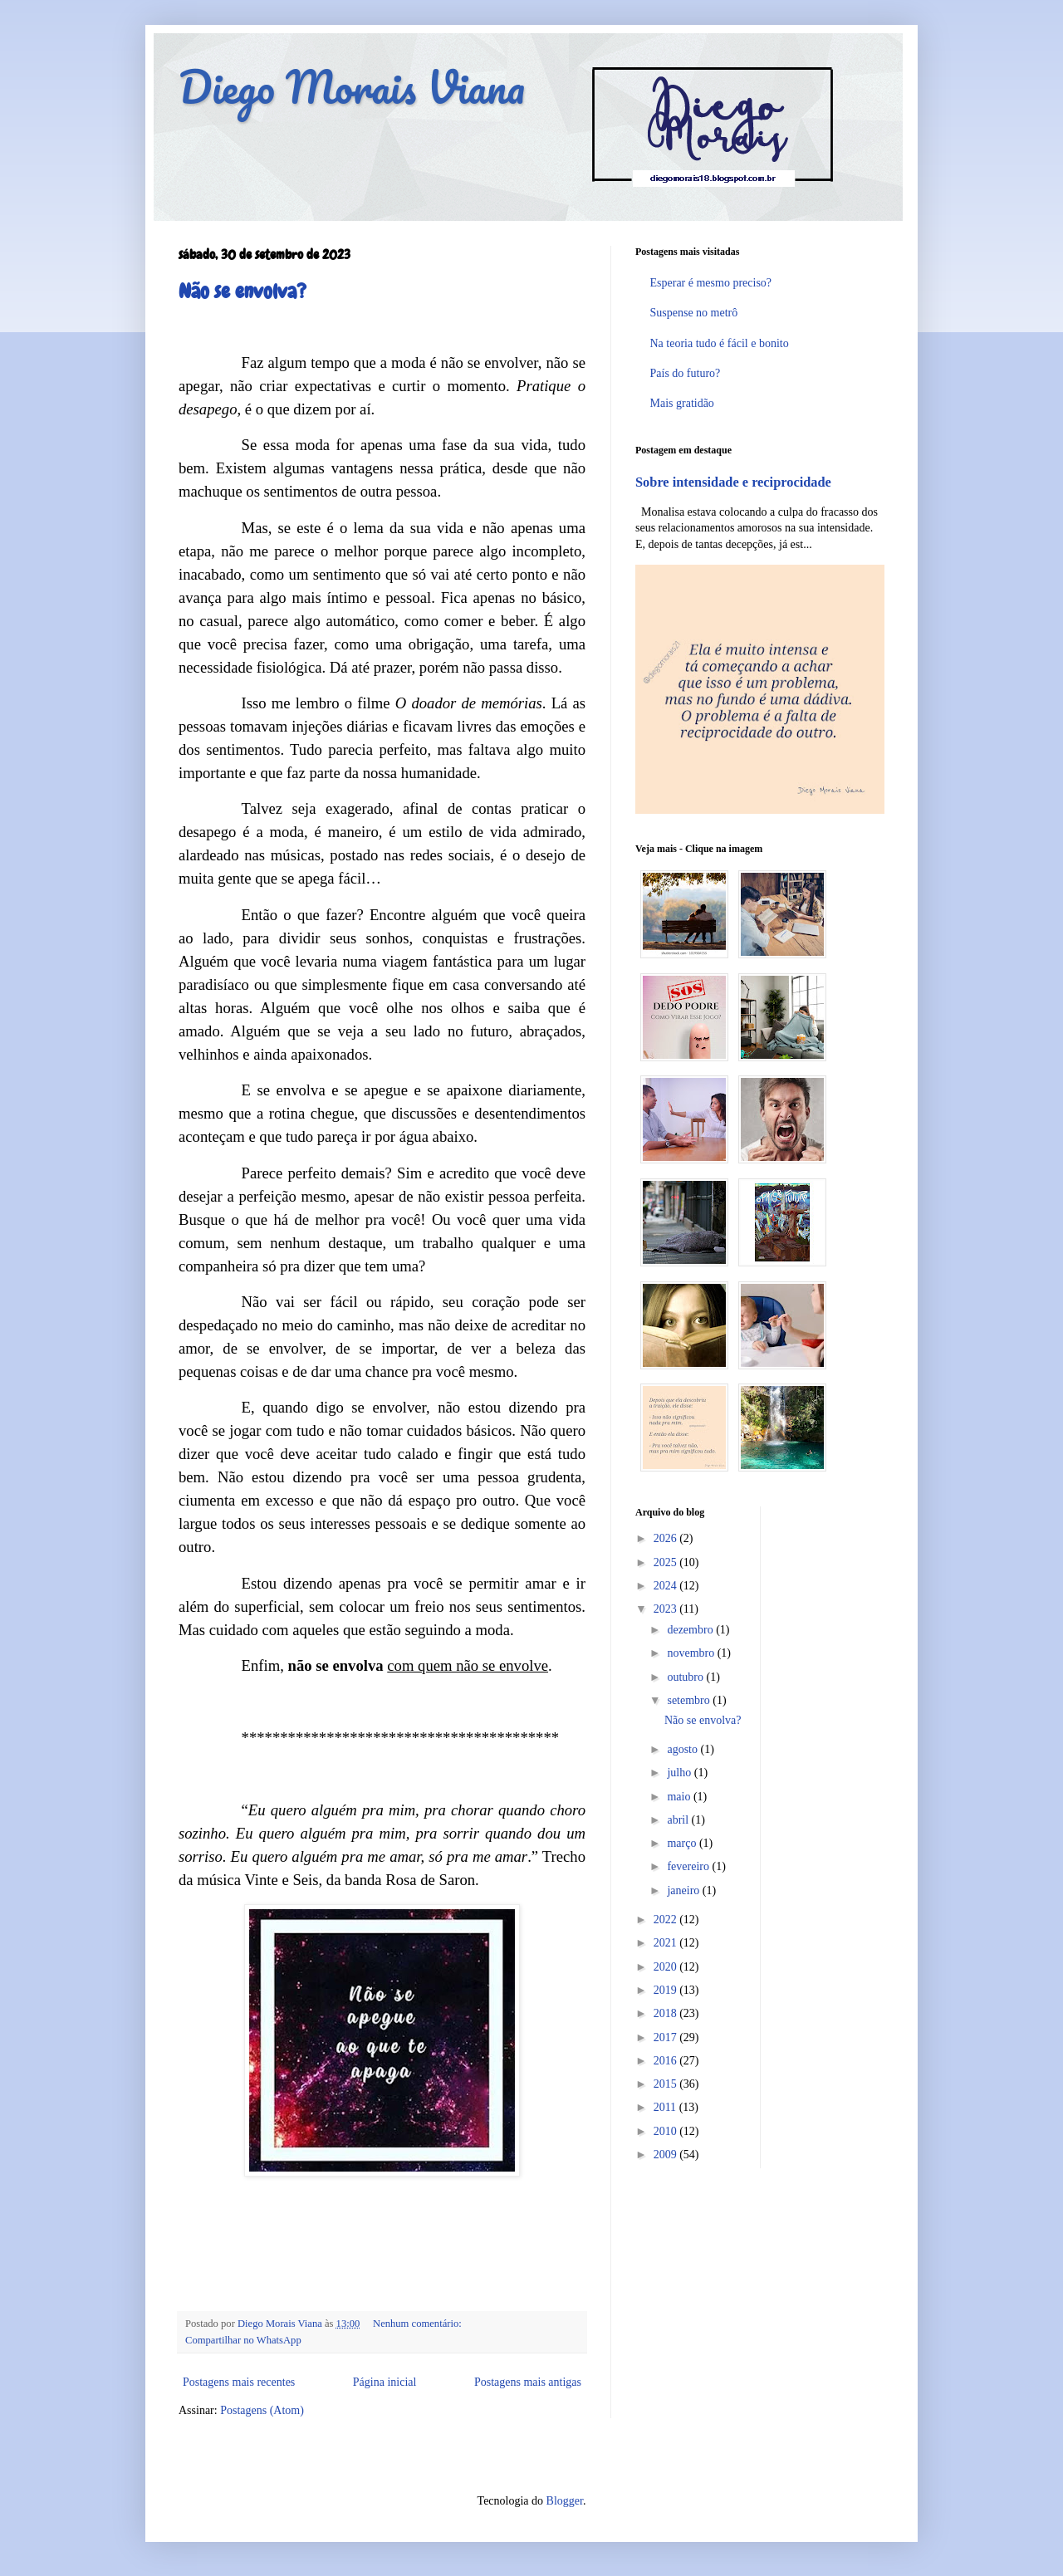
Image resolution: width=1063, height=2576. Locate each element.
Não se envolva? (242, 291)
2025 (667, 1562)
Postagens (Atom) (262, 2410)
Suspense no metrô (694, 312)
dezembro (691, 1629)
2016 (667, 2060)
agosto (683, 1749)
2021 (667, 1943)
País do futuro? (685, 373)
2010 (667, 2131)
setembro (690, 1700)
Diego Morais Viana (352, 86)
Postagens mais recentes (239, 2382)
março (682, 1843)
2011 (666, 2107)
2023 (667, 1609)
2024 (667, 1585)
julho (680, 1772)
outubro (686, 1677)
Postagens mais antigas (527, 2382)
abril (679, 1820)
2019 (667, 1990)
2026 (667, 1538)
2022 (667, 1919)
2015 (667, 2084)
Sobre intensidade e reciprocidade (733, 482)
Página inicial (385, 2382)
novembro (692, 1653)
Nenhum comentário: (417, 2323)
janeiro (684, 1890)
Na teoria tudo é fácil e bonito (719, 343)
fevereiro (689, 1866)
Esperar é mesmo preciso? (711, 283)
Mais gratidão (682, 403)
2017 (667, 2037)
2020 (667, 1967)
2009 (667, 2154)
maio (680, 1796)
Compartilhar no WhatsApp (243, 2340)
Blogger (564, 2501)
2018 (667, 2013)
